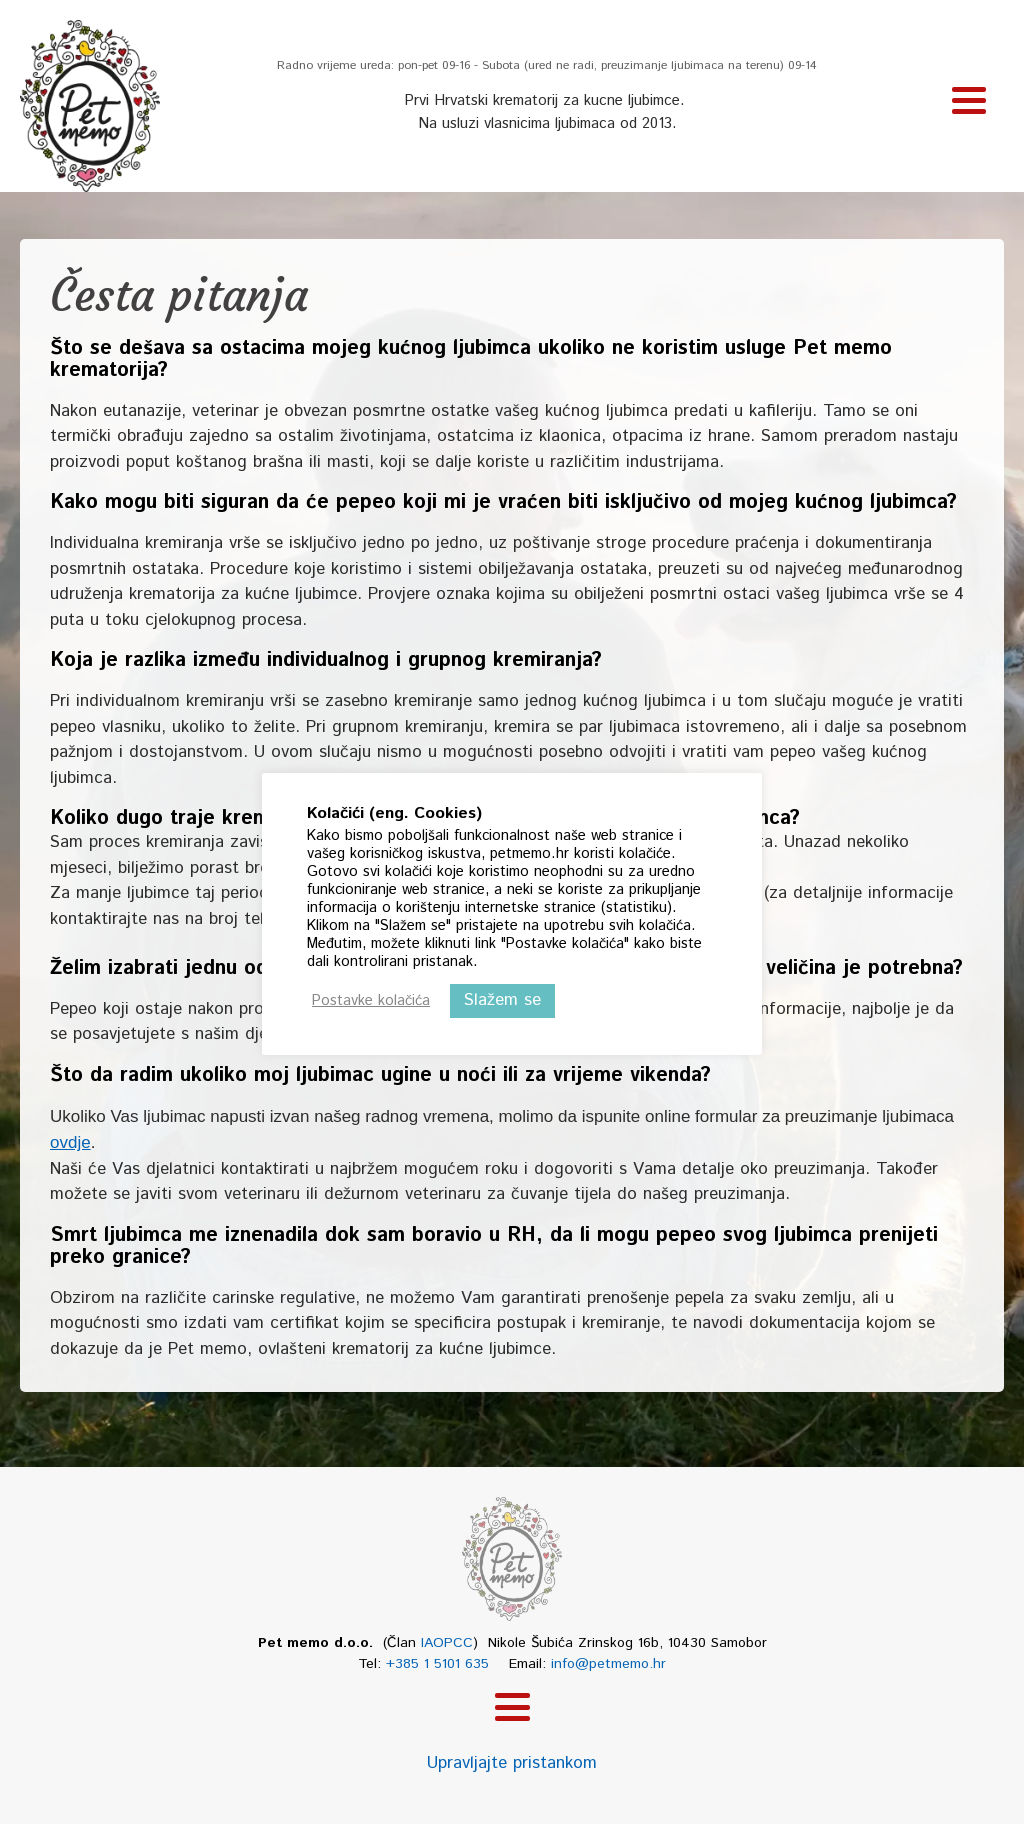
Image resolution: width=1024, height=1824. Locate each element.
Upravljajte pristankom (512, 1763)
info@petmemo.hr (608, 1664)
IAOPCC (447, 1643)
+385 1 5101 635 (437, 1664)
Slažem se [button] (502, 1000)
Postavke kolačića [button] (371, 1001)
